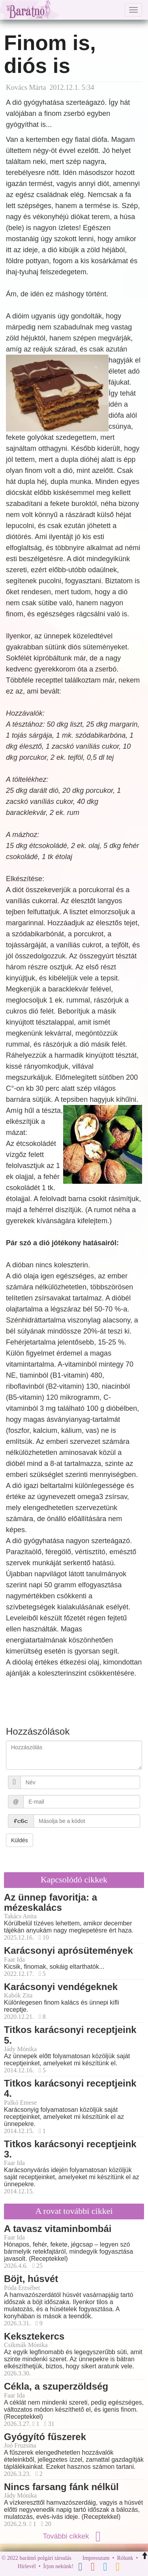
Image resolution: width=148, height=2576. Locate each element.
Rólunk (125, 2558)
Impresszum (95, 2558)
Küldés (19, 1840)
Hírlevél (27, 2567)
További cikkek (74, 2536)
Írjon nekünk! (58, 2567)
